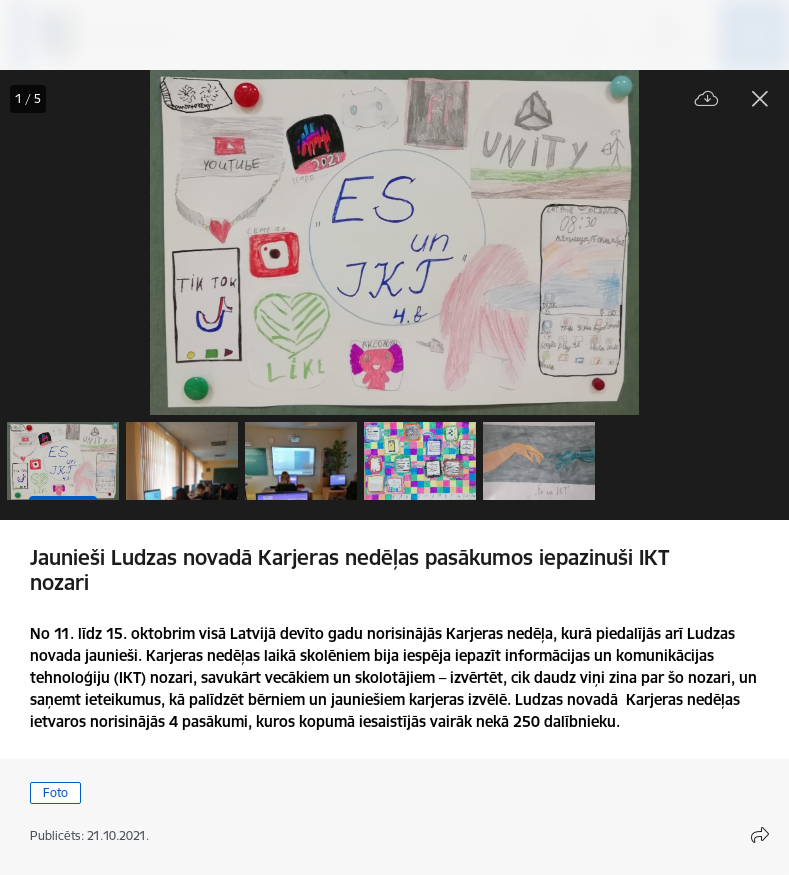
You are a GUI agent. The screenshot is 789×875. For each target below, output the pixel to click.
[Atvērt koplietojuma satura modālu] (760, 835)
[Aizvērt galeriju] (760, 99)
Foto (55, 792)
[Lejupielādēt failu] (707, 99)
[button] (63, 461)
